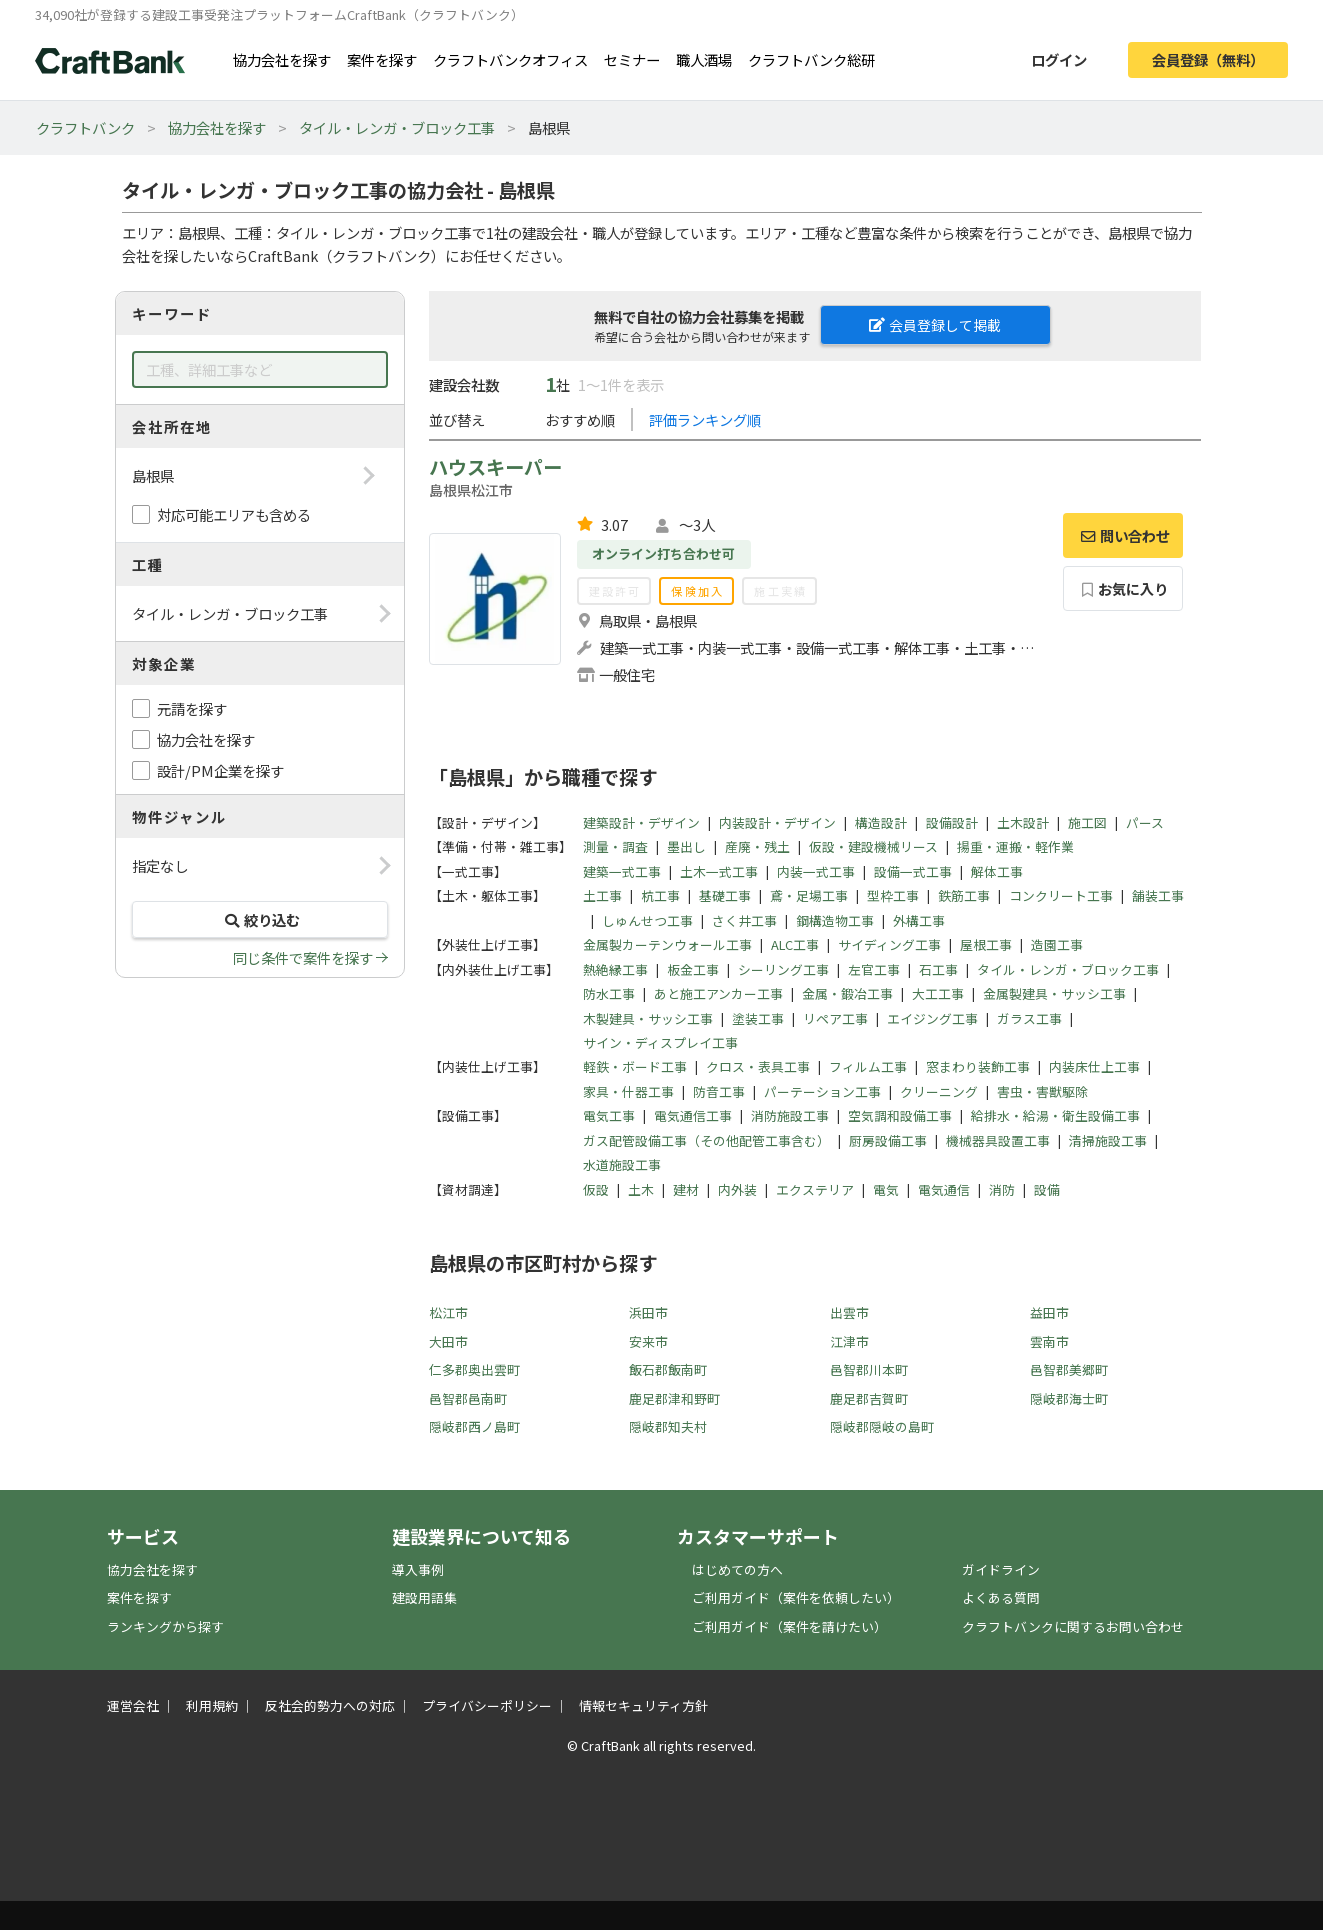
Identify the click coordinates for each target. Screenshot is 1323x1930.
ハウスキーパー (495, 467)
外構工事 (919, 920)
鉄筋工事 (964, 895)
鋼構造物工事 (835, 920)
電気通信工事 (693, 1115)
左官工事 (874, 969)
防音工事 (719, 1091)
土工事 (602, 895)
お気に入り (1122, 588)
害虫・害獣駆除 (1042, 1091)
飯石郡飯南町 (668, 1369)
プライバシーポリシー (487, 1705)
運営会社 (133, 1705)
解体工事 (997, 871)
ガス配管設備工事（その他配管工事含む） (706, 1140)
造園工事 (1057, 944)
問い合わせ (1123, 535)
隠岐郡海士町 (1069, 1398)
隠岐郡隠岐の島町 (882, 1426)
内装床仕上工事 (1094, 1066)
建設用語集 (424, 1597)
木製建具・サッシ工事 (648, 1018)
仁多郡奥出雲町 (474, 1369)
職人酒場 (704, 59)
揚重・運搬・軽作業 (1015, 846)
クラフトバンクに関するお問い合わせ (1073, 1626)
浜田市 (648, 1312)
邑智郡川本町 (869, 1369)
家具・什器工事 (628, 1091)
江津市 (849, 1341)
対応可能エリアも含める (234, 514)
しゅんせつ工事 (647, 920)
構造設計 (881, 822)
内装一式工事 (816, 871)
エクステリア (815, 1189)
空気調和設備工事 (900, 1115)
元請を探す (192, 708)
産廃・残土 (757, 846)
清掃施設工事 (1108, 1140)
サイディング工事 (889, 944)
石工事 (938, 969)
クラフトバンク (85, 127)
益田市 (1049, 1312)
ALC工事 (795, 944)
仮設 (596, 1189)
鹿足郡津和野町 (674, 1398)
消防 (1002, 1189)
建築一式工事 (622, 871)
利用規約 (212, 1705)
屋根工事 (986, 944)
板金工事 (693, 969)
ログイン (1059, 59)
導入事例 (418, 1569)
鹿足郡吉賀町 (869, 1398)
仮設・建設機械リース (873, 846)
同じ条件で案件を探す (303, 957)
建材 (686, 1189)
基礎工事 (725, 895)
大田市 (448, 1341)
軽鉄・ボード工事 (635, 1066)
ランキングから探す (165, 1626)
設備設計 (952, 822)
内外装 (737, 1189)
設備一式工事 (913, 871)
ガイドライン (1001, 1569)
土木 (641, 1189)
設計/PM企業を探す (220, 770)
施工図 (1087, 822)
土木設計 (1023, 822)
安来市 (648, 1341)
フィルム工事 (868, 1066)
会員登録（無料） (1208, 59)
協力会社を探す (282, 59)
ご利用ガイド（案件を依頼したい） (796, 1597)
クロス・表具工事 (758, 1066)
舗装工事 (1158, 895)
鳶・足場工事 (809, 895)
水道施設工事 (622, 1164)
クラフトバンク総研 (811, 59)
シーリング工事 (783, 969)
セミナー (632, 59)
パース (1145, 822)
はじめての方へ (737, 1569)
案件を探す (382, 59)
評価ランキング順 (705, 419)
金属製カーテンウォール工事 (667, 944)
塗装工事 (758, 1018)
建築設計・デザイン (641, 822)
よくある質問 (1001, 1597)
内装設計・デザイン (777, 822)
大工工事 (938, 993)
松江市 (448, 1312)
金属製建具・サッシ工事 (1054, 993)
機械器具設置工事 (998, 1140)
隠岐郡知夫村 (668, 1426)
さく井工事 (744, 920)
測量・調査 (615, 846)
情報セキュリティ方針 (643, 1705)
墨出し (686, 846)
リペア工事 (835, 1018)
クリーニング (939, 1091)
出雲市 (849, 1312)
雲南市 (1049, 1341)
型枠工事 (893, 895)
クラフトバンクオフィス (510, 59)
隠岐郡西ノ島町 (474, 1426)
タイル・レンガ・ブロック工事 (397, 127)
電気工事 (609, 1115)
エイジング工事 (932, 1018)
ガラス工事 (1029, 1018)
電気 (886, 1189)
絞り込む (260, 919)
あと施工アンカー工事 (718, 993)
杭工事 (660, 895)
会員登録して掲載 (935, 325)
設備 (1047, 1189)
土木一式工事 (719, 871)
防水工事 (609, 993)
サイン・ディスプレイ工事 (660, 1042)
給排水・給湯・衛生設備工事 (1055, 1115)
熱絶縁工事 (615, 969)
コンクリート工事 (1061, 895)
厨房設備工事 (888, 1140)
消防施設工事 (790, 1115)
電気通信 (944, 1189)
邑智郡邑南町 (468, 1398)
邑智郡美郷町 (1069, 1369)
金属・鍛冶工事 (847, 993)
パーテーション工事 (822, 1091)
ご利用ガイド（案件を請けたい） (789, 1626)
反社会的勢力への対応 (330, 1705)
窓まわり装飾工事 (978, 1066)
